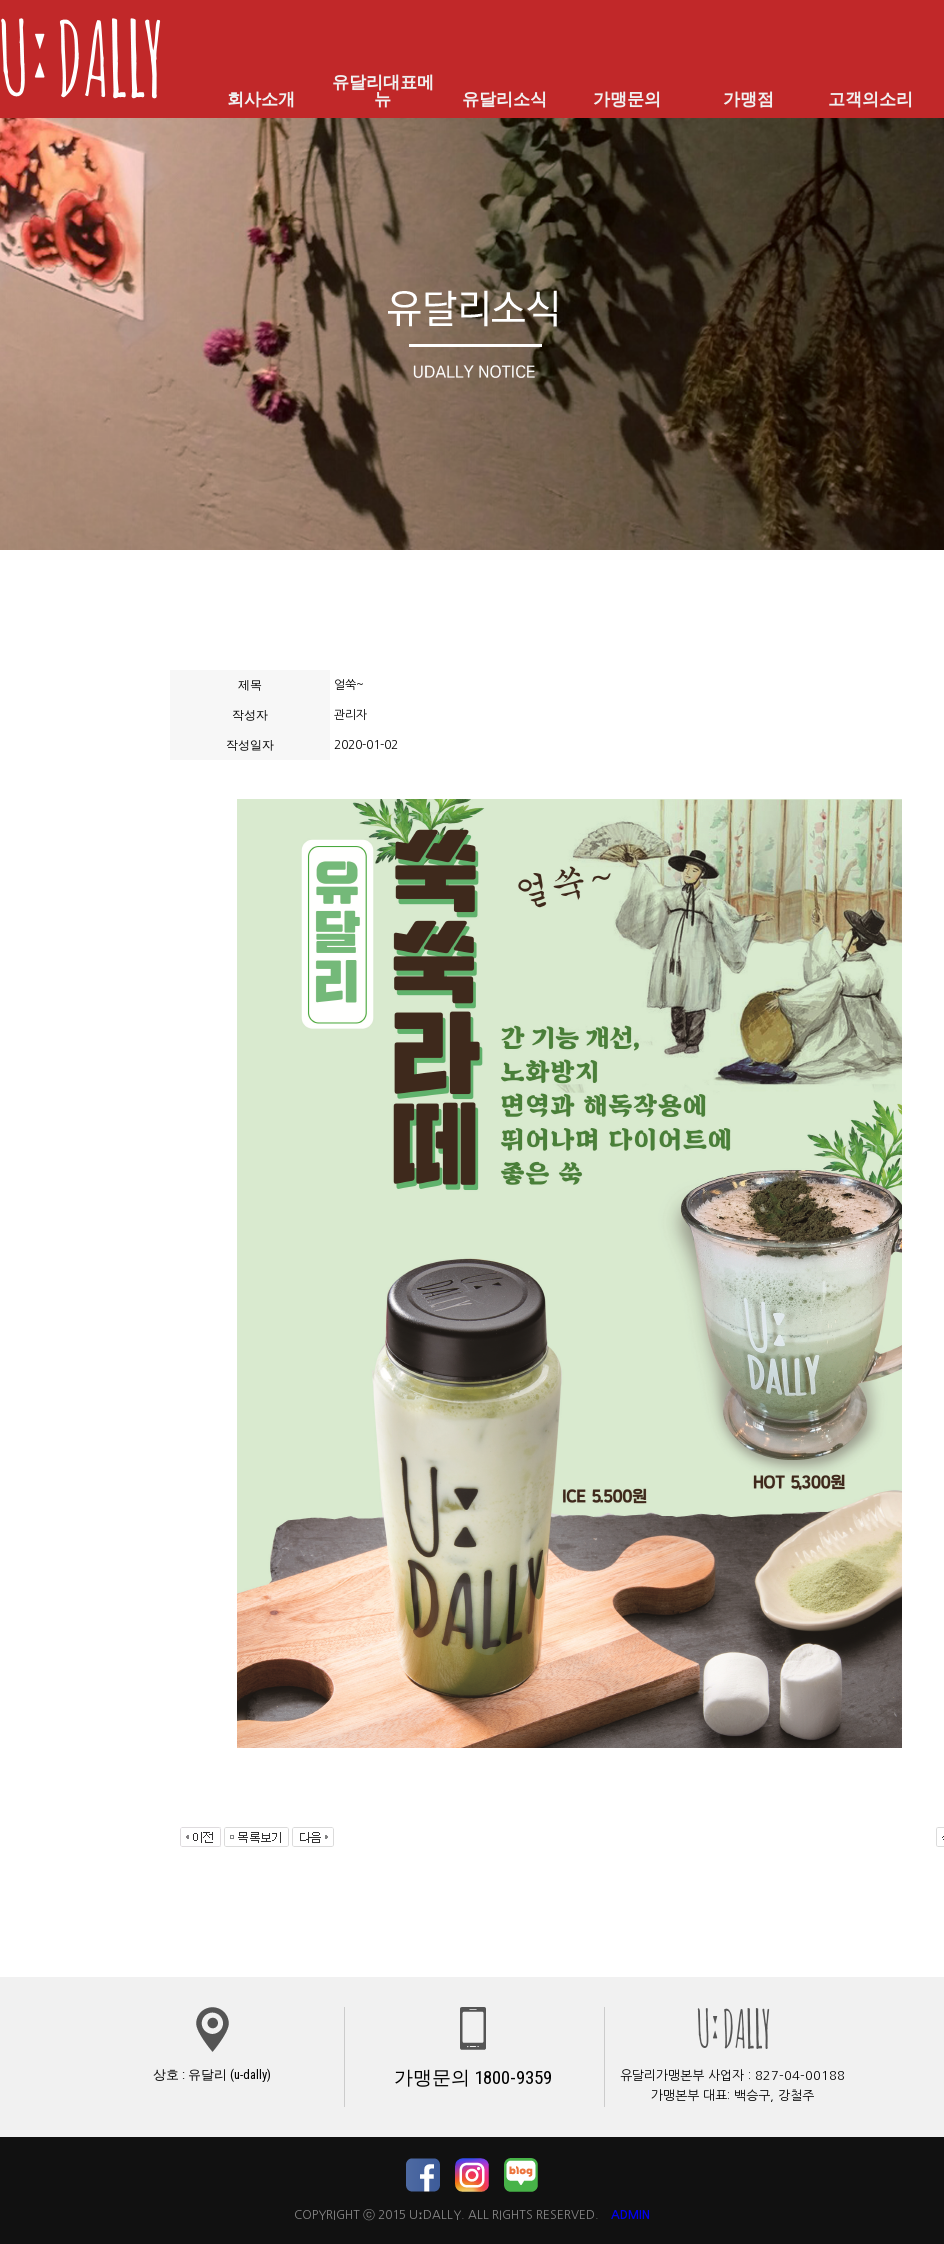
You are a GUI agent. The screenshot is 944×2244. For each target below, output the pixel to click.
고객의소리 (870, 99)
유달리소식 (505, 99)
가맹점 (749, 99)
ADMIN (630, 2215)
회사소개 (261, 99)
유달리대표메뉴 (383, 90)
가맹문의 (627, 99)
